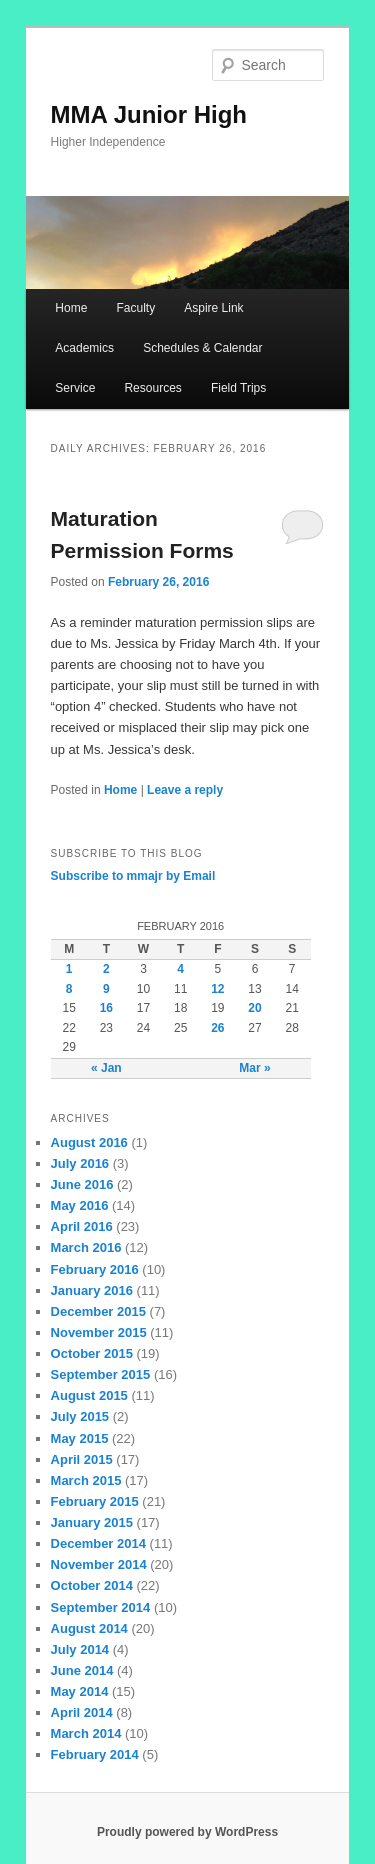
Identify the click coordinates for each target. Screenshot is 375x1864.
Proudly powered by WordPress (187, 1832)
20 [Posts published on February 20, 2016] (254, 1008)
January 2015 (92, 1522)
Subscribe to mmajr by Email (133, 876)
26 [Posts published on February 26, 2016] (217, 1028)
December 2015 (98, 1311)
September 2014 (101, 1607)
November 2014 (99, 1564)
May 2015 (80, 1438)
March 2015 (86, 1480)
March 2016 (86, 1247)
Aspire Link (213, 308)
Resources (152, 388)
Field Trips (238, 388)
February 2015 (95, 1501)
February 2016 (95, 1269)
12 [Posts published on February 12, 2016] (217, 989)
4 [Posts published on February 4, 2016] (180, 969)
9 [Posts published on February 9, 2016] (106, 989)
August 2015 (89, 1395)
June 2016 (82, 1184)
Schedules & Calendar (202, 348)
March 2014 (86, 1733)
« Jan (106, 1068)
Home (71, 308)
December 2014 (98, 1543)
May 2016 (80, 1205)
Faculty (135, 308)
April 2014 (82, 1712)
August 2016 (89, 1142)
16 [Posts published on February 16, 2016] (106, 1008)
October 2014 (92, 1585)
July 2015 (80, 1416)
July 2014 (80, 1649)
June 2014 (82, 1670)
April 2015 (82, 1459)
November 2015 (99, 1332)
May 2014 (80, 1691)
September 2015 (101, 1374)
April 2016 (82, 1226)
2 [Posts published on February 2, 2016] (106, 969)
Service (75, 388)
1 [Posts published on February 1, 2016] (69, 969)
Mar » (254, 1068)
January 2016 (92, 1290)
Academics (84, 348)
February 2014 (95, 1754)
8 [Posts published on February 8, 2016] (69, 989)
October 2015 (92, 1353)
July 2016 (80, 1163)
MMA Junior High (149, 114)
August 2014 (89, 1628)
